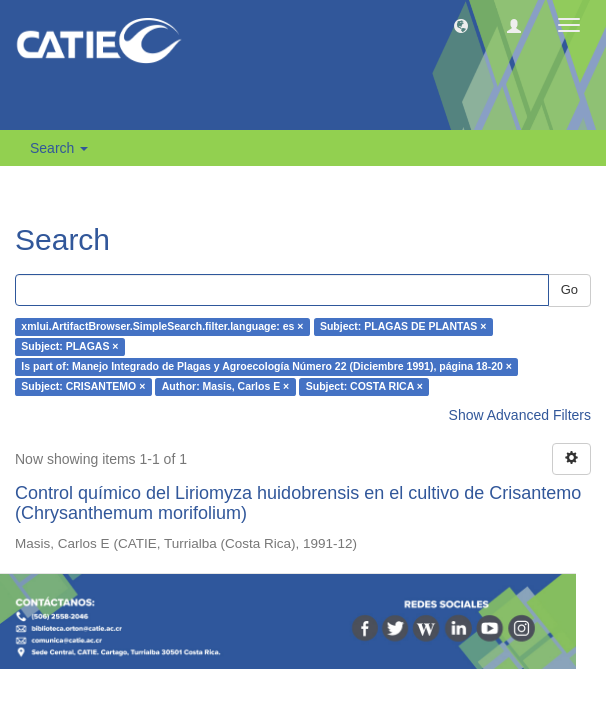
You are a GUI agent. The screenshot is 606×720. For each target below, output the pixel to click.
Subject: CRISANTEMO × (83, 387)
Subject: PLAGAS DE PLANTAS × (403, 327)
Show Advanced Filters (520, 415)
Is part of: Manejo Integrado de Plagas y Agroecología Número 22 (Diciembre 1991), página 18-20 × (266, 367)
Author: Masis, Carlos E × (226, 387)
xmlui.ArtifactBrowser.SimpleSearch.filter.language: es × (162, 327)
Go (569, 289)
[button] (461, 25)
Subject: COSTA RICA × (364, 387)
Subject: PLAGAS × (69, 347)
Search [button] (59, 148)
